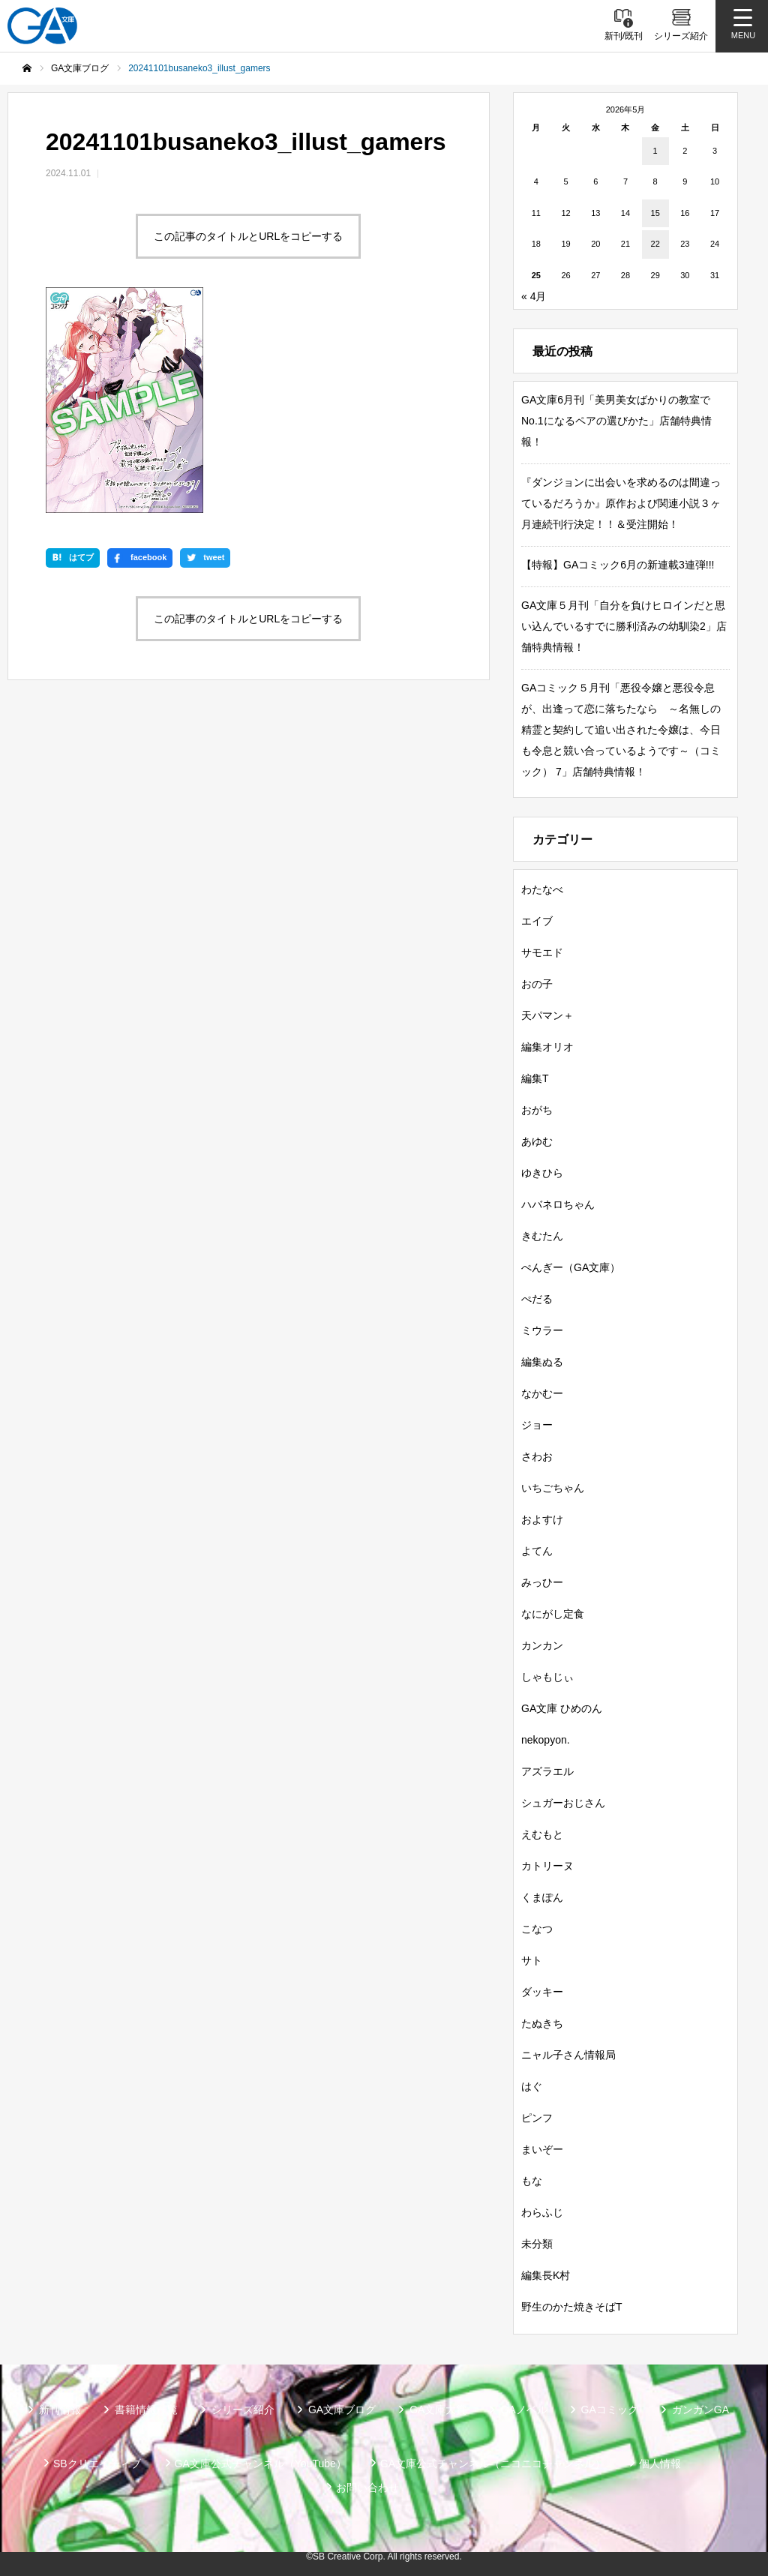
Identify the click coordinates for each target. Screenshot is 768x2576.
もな (531, 2181)
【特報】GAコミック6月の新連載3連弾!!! (617, 565)
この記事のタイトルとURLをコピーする (248, 236)
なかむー (542, 1393)
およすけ (542, 1519)
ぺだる (537, 1299)
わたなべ (542, 889)
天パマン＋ (547, 1015)
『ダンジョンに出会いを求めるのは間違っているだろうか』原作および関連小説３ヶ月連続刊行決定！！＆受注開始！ (621, 503)
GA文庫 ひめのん (561, 1708)
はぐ (531, 2086)
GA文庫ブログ (342, 2410)
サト (531, 1960)
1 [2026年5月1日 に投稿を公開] (655, 150)
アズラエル (547, 1771)
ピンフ (537, 2118)
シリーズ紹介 (243, 2410)
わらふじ (542, 2212)
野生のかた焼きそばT (571, 2307)
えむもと (542, 1834)
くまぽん (542, 1897)
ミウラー (542, 1330)
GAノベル (523, 2410)
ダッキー (542, 1992)
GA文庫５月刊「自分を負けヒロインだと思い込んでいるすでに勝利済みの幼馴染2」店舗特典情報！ (624, 626)
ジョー (537, 1425)
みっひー (542, 1582)
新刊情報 (60, 2410)
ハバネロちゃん (558, 1204)
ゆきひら (542, 1173)
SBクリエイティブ (97, 2464)
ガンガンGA (700, 2410)
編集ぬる (542, 1362)
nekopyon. (545, 1740)
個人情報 (660, 2464)
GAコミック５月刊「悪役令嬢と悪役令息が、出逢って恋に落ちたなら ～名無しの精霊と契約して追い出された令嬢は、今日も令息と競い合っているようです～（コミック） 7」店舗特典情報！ (621, 730)
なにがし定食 (552, 1614)
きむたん (542, 1236)
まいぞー (542, 2149)
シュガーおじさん (563, 1803)
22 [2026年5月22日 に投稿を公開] (655, 243)
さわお (537, 1456)
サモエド (542, 952)
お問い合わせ (367, 2488)
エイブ (537, 921)
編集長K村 (545, 2275)
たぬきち (542, 2023)
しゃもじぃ (547, 1677)
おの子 (537, 984)
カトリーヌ (547, 1866)
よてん (537, 1551)
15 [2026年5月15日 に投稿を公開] (655, 212)
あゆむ (537, 1141)
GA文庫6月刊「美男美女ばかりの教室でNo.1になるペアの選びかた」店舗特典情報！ (616, 421)
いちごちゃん (552, 1488)
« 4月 (533, 296)
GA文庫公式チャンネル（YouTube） (260, 2464)
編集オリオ (547, 1047)
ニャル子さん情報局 (568, 2055)
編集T (535, 1078)
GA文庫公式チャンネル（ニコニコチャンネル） (492, 2464)
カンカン (542, 1645)
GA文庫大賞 (438, 2410)
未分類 (537, 2244)
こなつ (537, 1929)
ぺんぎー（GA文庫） (570, 1267)
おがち (537, 1110)
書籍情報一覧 (146, 2410)
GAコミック (609, 2410)
